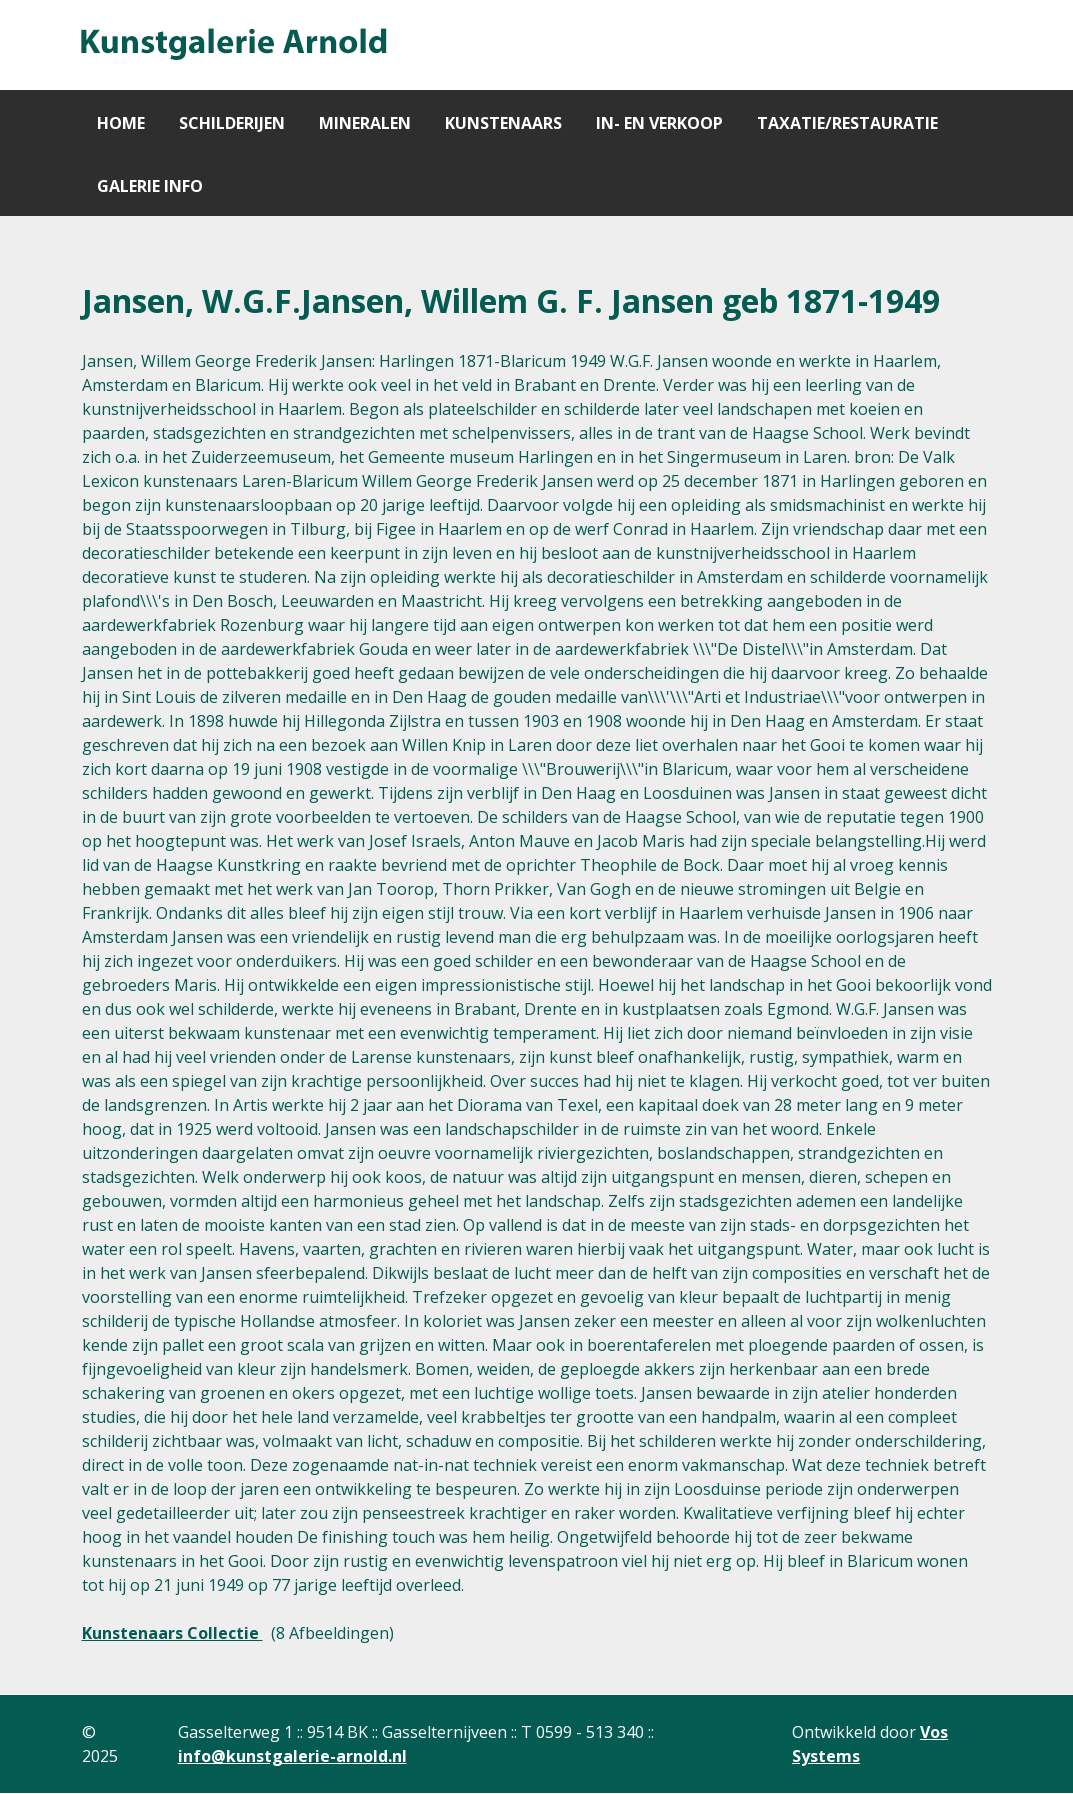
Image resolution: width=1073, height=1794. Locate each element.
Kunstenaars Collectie (172, 1633)
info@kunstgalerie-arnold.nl (292, 1756)
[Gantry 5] (232, 45)
